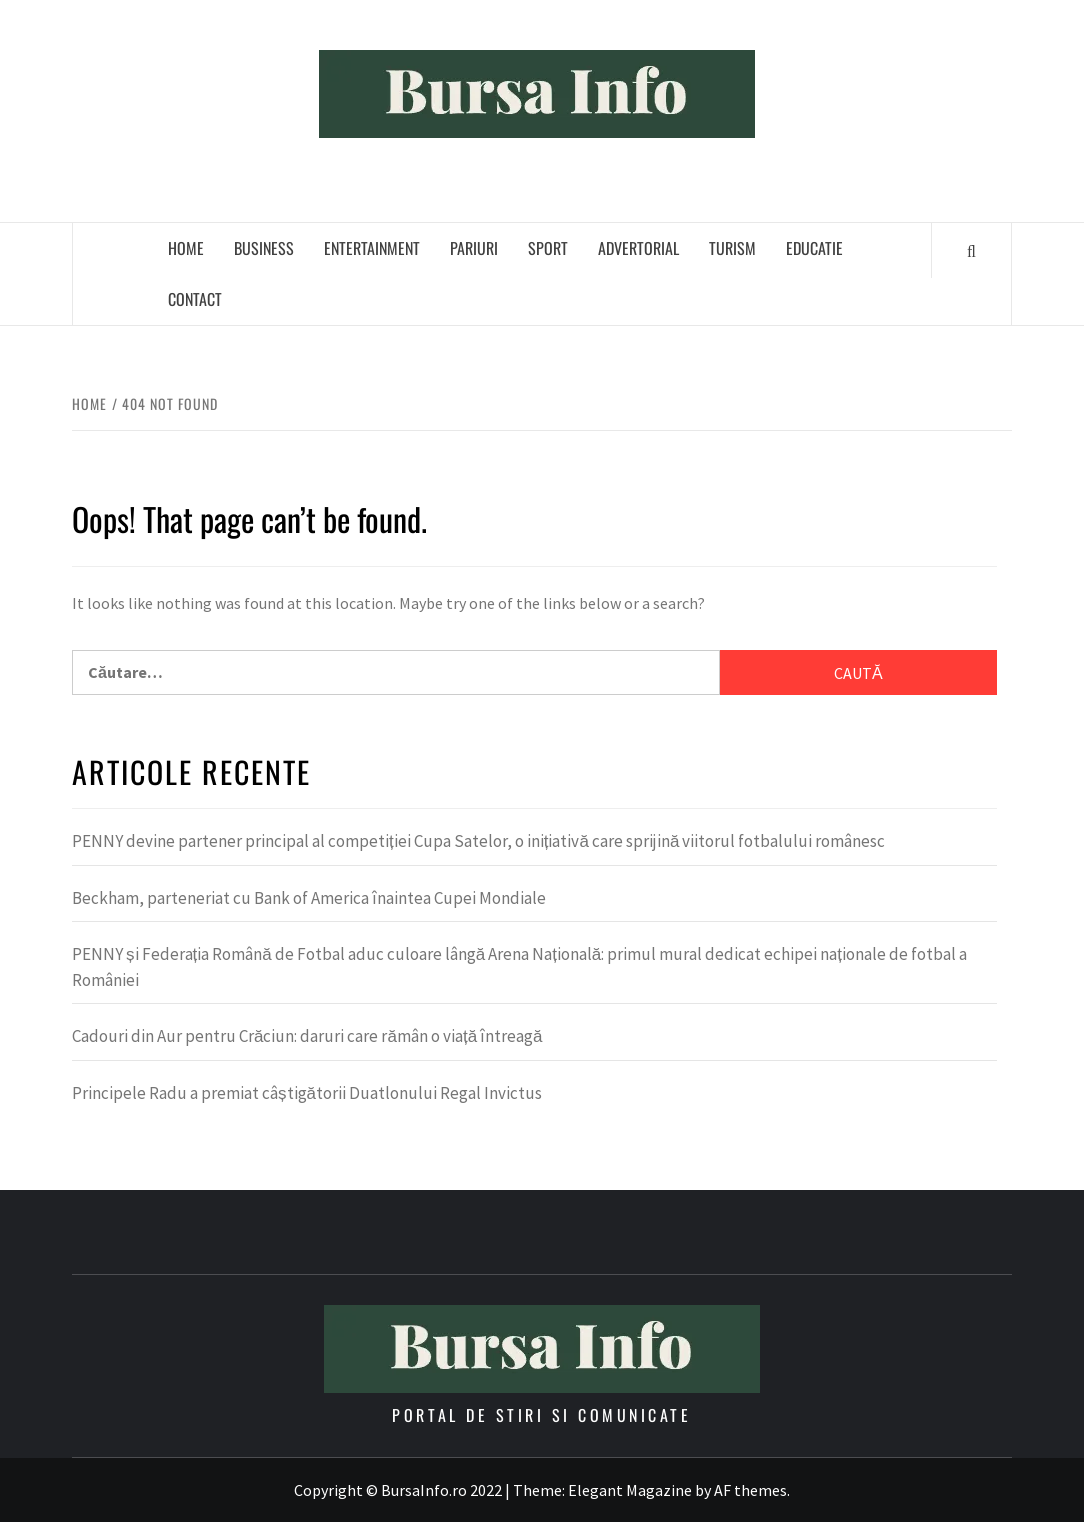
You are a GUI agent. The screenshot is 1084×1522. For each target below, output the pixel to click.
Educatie (814, 248)
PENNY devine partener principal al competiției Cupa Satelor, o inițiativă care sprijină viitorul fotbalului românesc (478, 841)
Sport (548, 248)
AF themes (750, 1490)
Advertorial (638, 248)
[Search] (971, 250)
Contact (195, 299)
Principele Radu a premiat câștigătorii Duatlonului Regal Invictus (307, 1093)
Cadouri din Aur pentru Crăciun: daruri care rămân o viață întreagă (307, 1036)
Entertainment (372, 248)
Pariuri (474, 248)
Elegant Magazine (630, 1490)
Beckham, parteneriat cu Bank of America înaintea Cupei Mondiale (309, 898)
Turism (732, 248)
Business (264, 248)
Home (186, 248)
